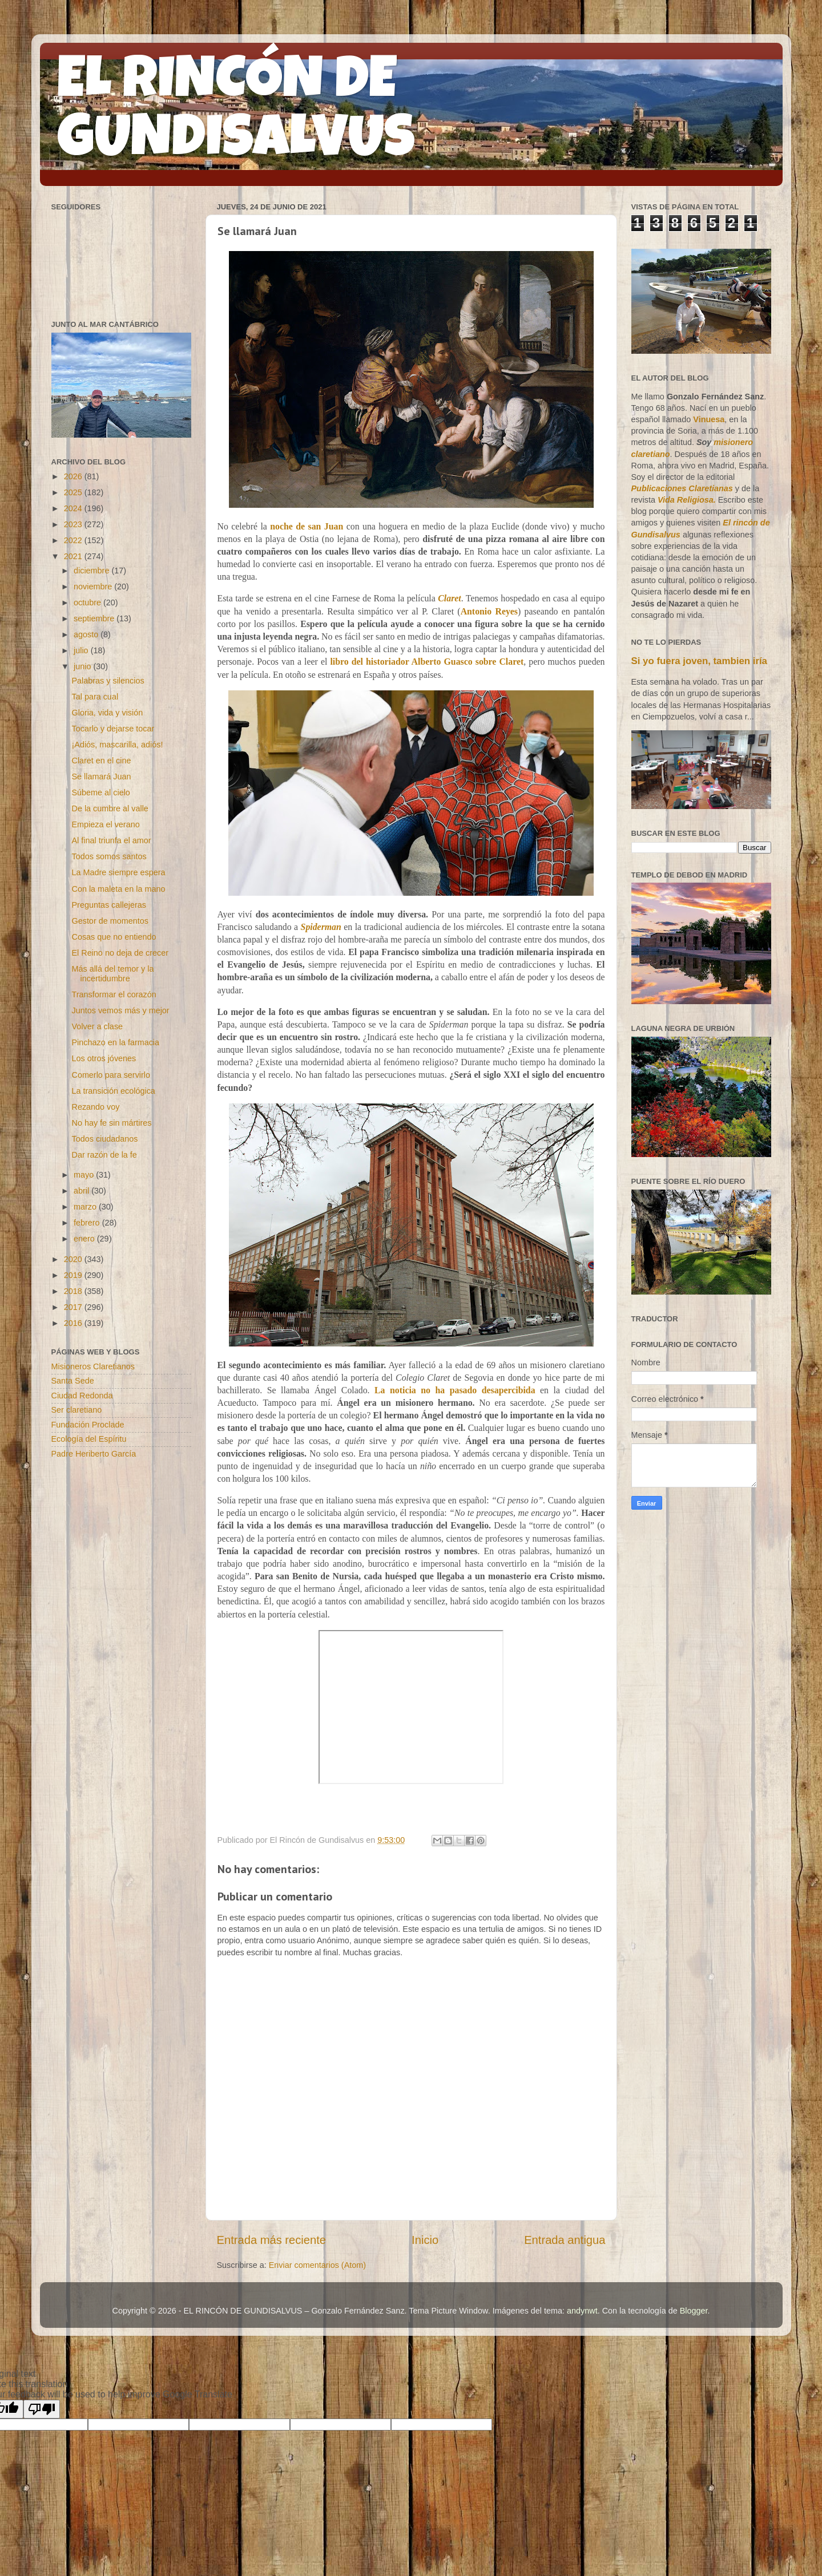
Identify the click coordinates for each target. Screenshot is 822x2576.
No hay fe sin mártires (111, 1122)
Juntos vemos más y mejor (120, 1010)
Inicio (425, 2240)
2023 (74, 524)
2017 (74, 1307)
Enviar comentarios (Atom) (317, 2265)
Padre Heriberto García (93, 1453)
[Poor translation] (41, 2409)
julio (82, 650)
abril (82, 1190)
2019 (74, 1275)
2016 (74, 1323)
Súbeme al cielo (100, 792)
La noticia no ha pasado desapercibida (454, 1390)
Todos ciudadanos (104, 1138)
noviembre (94, 586)
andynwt (582, 2310)
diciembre (92, 570)
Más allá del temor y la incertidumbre (112, 973)
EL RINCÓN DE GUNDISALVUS (236, 113)
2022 (74, 540)
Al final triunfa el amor (111, 840)
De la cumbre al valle (109, 808)
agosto (87, 634)
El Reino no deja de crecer (119, 952)
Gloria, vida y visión (107, 712)
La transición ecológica (113, 1090)
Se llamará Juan (101, 776)
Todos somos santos (108, 856)
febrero (88, 1222)
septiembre (95, 618)
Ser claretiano (76, 1409)
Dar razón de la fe (103, 1154)
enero (85, 1238)
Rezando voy (95, 1106)
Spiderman (321, 927)
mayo (85, 1174)
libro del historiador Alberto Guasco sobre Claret (426, 661)
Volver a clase (97, 1026)
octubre (88, 602)
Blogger (694, 2310)
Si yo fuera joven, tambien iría (699, 661)
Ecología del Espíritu (89, 1438)
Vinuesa (708, 419)
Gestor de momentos (109, 920)
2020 (74, 1259)
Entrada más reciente (272, 2240)
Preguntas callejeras (108, 904)
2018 (74, 1291)
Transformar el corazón (113, 994)
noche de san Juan (306, 526)
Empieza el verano (105, 824)
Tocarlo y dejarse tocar (112, 728)
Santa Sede (72, 1380)
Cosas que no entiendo (113, 936)
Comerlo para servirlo (110, 1074)
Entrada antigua (564, 2240)
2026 (74, 476)
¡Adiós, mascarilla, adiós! (117, 744)
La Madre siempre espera (118, 872)
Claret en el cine (101, 760)
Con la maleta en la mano (118, 888)
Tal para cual (94, 696)
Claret (449, 598)
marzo (86, 1206)
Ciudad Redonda (82, 1395)
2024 (74, 508)
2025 (74, 492)
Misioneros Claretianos (93, 1366)
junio (83, 666)
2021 (74, 556)
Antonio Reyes (489, 611)
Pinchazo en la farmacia (115, 1042)
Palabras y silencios (107, 680)
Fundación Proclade (87, 1424)
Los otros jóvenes (103, 1058)
